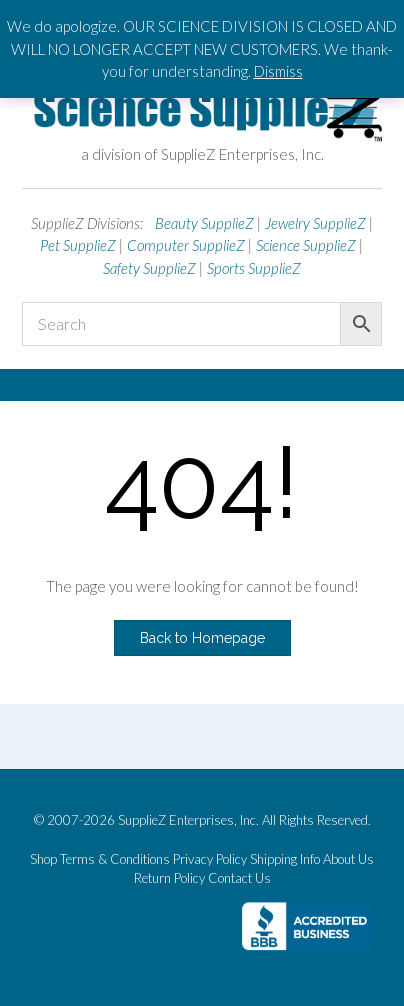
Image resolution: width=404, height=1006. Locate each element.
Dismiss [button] (278, 71)
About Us (348, 859)
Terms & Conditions (115, 859)
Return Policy (169, 878)
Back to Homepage (202, 638)
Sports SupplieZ (254, 268)
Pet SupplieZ (78, 245)
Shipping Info (285, 859)
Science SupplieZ (306, 245)
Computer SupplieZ (186, 245)
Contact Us (239, 878)
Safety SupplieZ (149, 268)
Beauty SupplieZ (204, 223)
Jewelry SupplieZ (315, 223)
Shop (43, 859)
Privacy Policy (210, 859)
